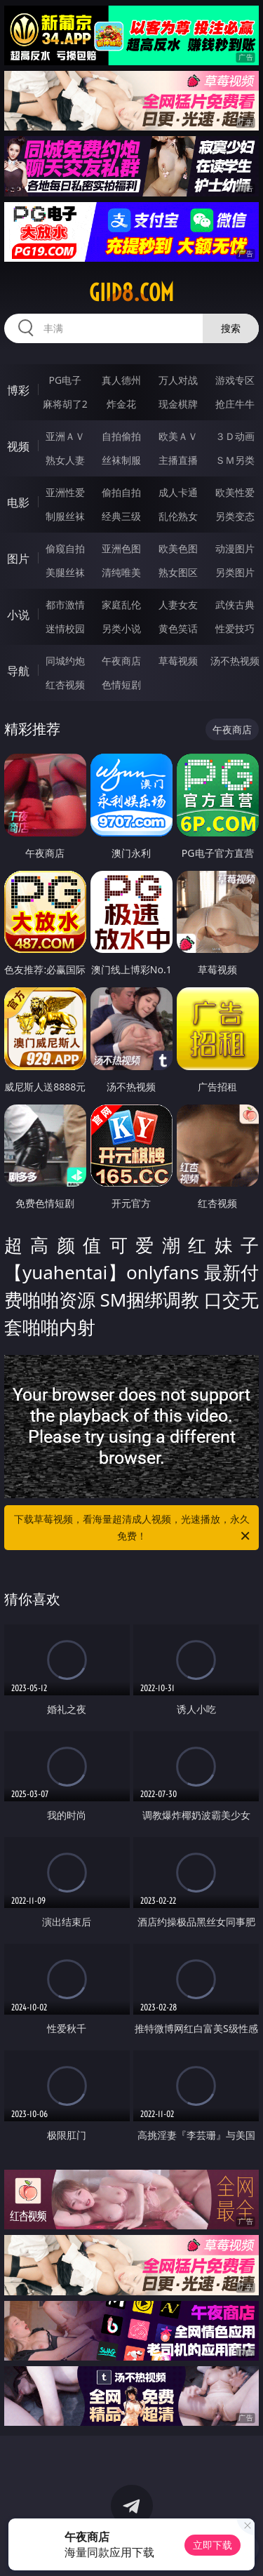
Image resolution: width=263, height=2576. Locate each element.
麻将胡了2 (65, 404)
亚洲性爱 (65, 492)
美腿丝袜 (65, 572)
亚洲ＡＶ (65, 436)
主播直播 (178, 460)
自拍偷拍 (121, 436)
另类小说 (121, 628)
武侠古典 (235, 604)
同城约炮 (65, 660)
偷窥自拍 (65, 548)
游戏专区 (235, 380)
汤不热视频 (234, 660)
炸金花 (121, 404)
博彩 (18, 390)
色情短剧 (121, 684)
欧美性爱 (235, 492)
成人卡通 (178, 492)
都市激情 (65, 604)
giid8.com (131, 293)
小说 (18, 614)
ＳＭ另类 (235, 460)
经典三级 (121, 516)
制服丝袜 (65, 516)
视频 (18, 446)
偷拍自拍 (121, 492)
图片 (18, 558)
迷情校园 (65, 628)
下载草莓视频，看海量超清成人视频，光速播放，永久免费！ (133, 1528)
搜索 (231, 328)
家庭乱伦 (121, 604)
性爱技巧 (235, 628)
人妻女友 (178, 604)
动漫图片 (235, 548)
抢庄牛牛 (235, 404)
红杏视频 (65, 684)
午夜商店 (121, 660)
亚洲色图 (121, 548)
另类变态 (235, 516)
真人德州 (121, 380)
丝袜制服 (121, 460)
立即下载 (212, 2544)
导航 (18, 671)
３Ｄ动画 (235, 436)
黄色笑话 (178, 628)
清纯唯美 (121, 572)
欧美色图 (178, 548)
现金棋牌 (178, 404)
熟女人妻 (65, 460)
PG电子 (64, 380)
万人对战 (178, 380)
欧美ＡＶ (178, 436)
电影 (18, 502)
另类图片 (235, 572)
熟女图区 (178, 572)
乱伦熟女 (178, 516)
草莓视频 (178, 660)
